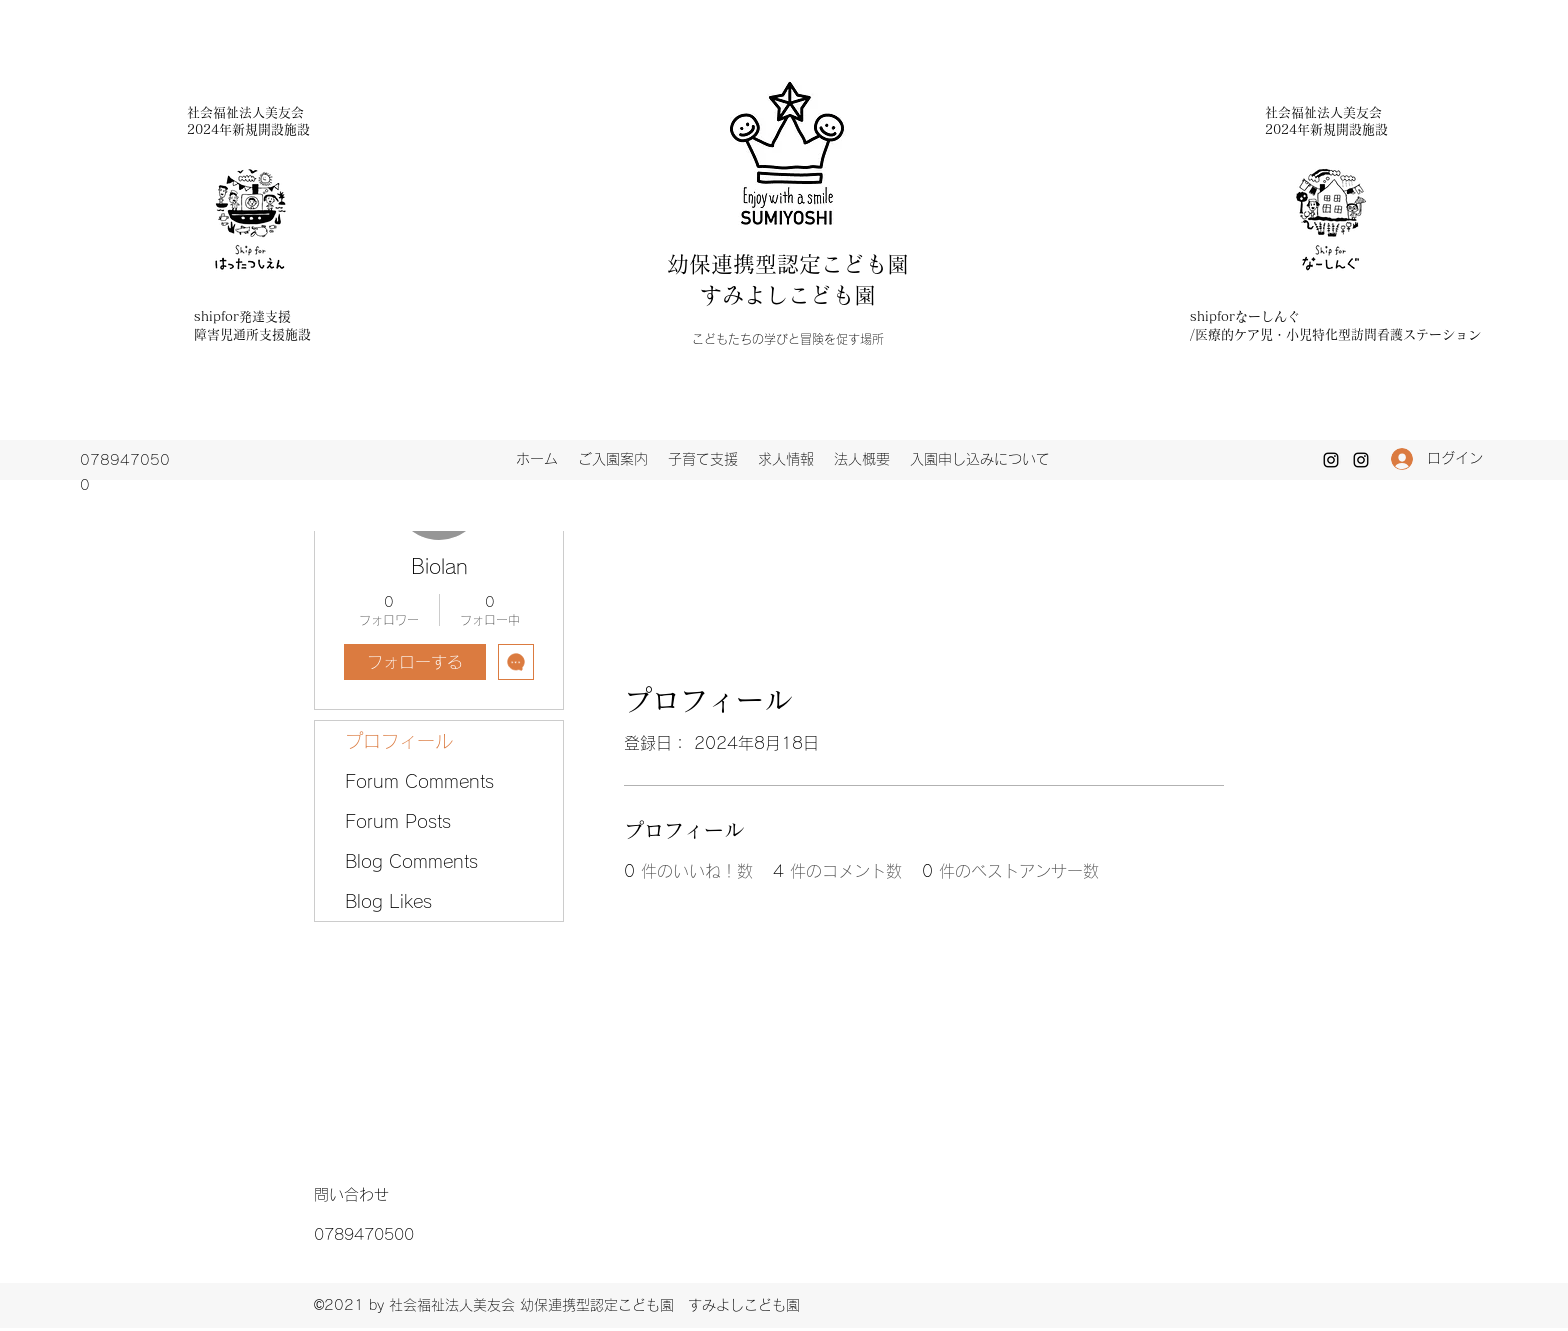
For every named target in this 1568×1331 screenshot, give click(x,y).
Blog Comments (411, 861)
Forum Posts (398, 821)
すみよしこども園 (788, 295)
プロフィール (399, 741)
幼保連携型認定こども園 (799, 264)
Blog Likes (388, 901)
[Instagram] (1331, 460)
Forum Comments (419, 781)
